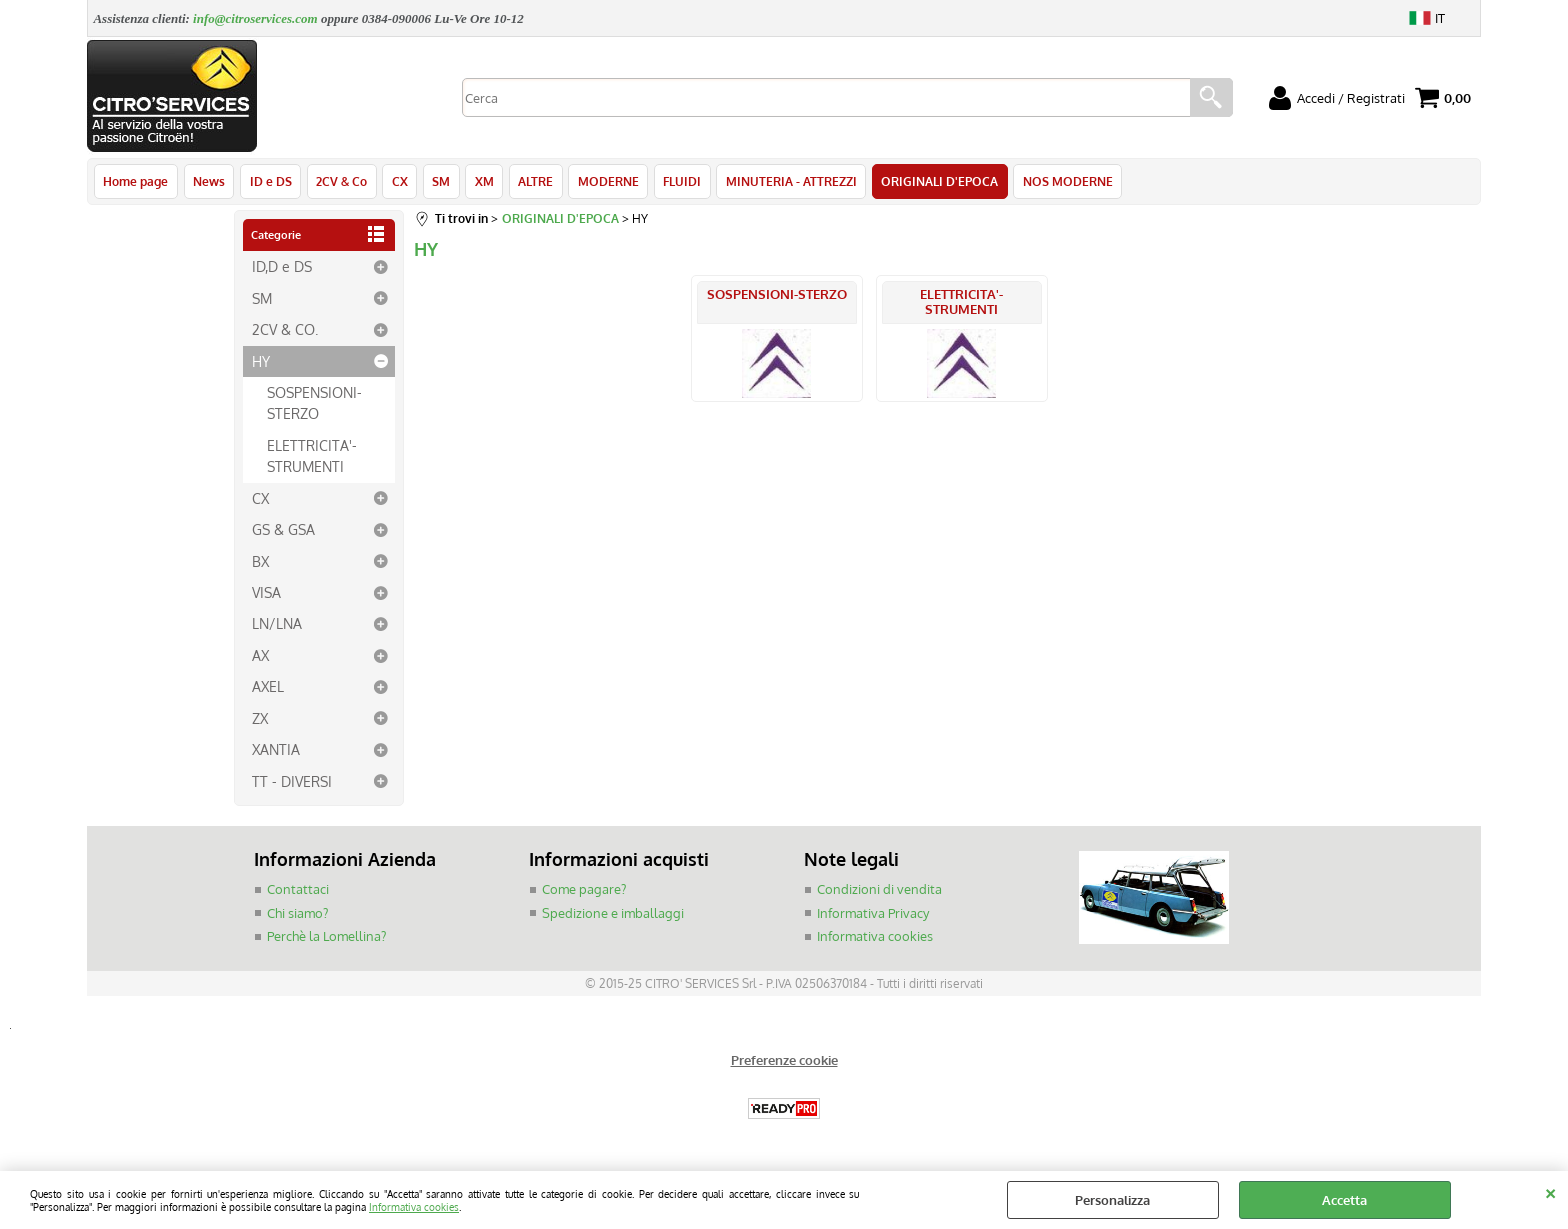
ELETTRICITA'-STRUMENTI (312, 457)
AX (260, 657)
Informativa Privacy (873, 914)
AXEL (268, 688)
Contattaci (298, 891)
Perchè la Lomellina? (326, 938)
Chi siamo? (297, 914)
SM (438, 182)
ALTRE (531, 182)
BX (260, 562)
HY (261, 362)
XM (480, 182)
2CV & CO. (285, 331)
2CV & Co (339, 182)
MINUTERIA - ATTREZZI (785, 182)
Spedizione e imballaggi (613, 914)
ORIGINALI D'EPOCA (933, 182)
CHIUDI (1550, 1191)
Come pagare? (584, 891)
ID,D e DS (282, 268)
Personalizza (1112, 1200)
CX (397, 182)
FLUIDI (677, 182)
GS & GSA (283, 531)
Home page (135, 182)
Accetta (1344, 1200)
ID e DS (269, 182)
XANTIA (276, 751)
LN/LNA (277, 625)
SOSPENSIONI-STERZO (314, 404)
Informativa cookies (414, 1206)
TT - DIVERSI (292, 783)
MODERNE (603, 182)
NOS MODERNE (1061, 182)
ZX (260, 720)
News (208, 182)
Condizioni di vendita (879, 891)
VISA (266, 594)
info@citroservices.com (255, 18)
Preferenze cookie (784, 1061)
